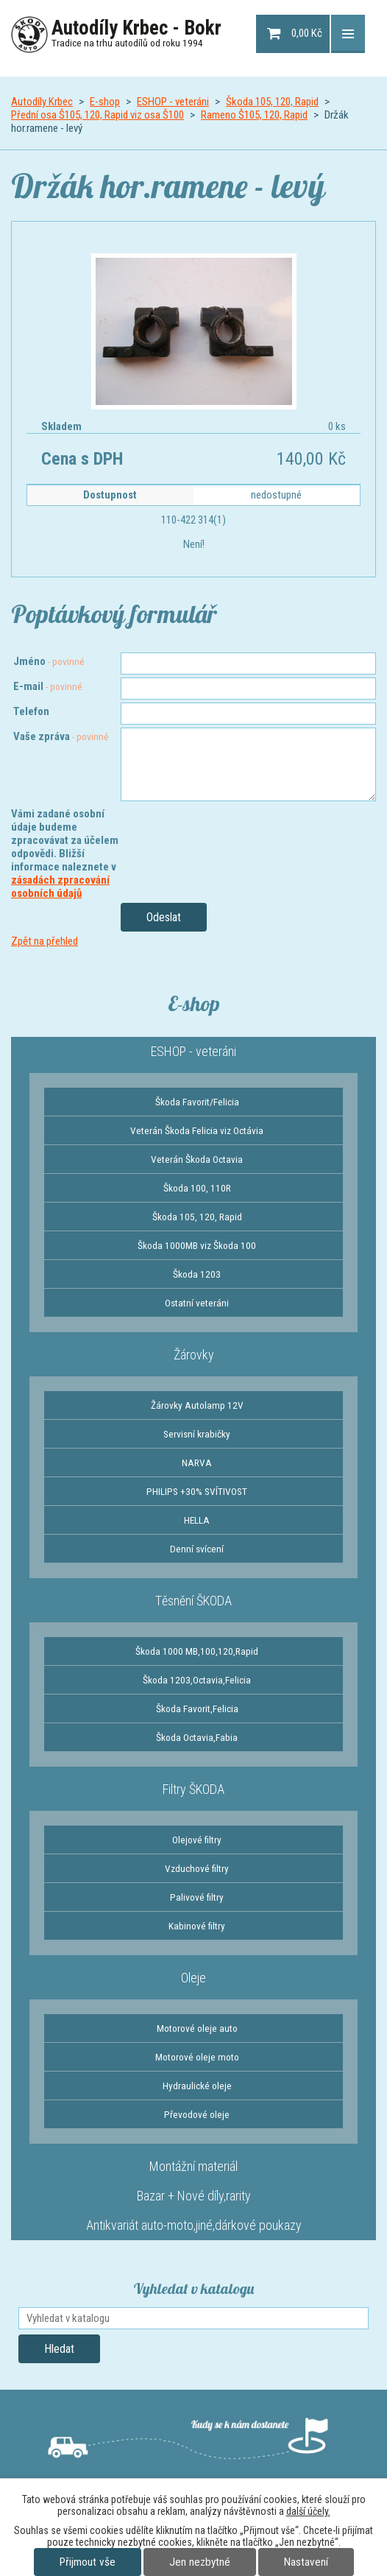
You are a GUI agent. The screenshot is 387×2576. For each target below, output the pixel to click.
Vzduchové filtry (197, 1868)
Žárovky (194, 1354)
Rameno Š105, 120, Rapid (254, 115)
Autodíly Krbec (42, 101)
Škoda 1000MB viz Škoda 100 (197, 1245)
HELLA (197, 1520)
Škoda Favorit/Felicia (197, 1102)
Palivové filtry (197, 1897)
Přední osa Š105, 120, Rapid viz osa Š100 (97, 115)
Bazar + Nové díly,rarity (194, 2195)
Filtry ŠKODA (193, 1789)
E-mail (47, 686)
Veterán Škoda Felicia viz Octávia (196, 1130)
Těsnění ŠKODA (193, 1600)
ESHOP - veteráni (173, 101)
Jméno (49, 661)
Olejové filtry (196, 1839)
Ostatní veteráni (197, 1303)
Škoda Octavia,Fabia (197, 1737)
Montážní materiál (193, 2166)
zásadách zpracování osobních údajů (60, 886)
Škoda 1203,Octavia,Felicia (197, 1680)
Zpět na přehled (44, 941)
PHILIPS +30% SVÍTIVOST (196, 1491)
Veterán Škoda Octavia (197, 1159)
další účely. (308, 2511)
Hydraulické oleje (197, 2085)
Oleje (193, 1977)
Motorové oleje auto (197, 2028)
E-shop (105, 101)
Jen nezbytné (199, 2562)
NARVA (197, 1462)
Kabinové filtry (196, 1926)
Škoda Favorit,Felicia (197, 1708)
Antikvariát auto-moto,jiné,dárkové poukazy (194, 2225)
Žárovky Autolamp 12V (197, 1405)
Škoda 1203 (197, 1274)
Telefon (31, 711)
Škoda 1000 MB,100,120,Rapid (196, 1651)
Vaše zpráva (61, 736)
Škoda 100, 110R (197, 1188)
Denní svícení (197, 1549)
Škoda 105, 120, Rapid (272, 101)
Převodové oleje (197, 2114)
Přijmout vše (88, 2562)
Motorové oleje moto (197, 2057)
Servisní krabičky (196, 1434)
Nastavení (306, 2562)
